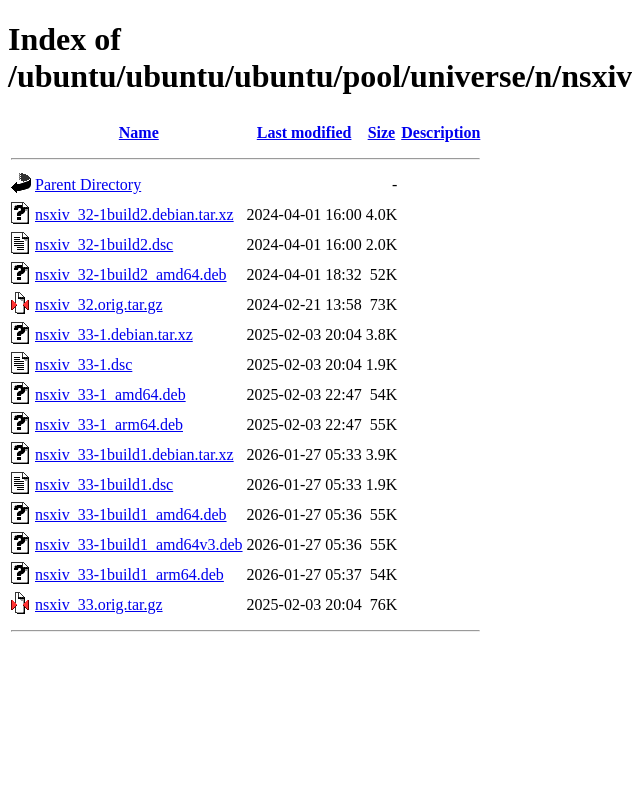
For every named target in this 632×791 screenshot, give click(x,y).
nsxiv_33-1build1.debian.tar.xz (134, 454)
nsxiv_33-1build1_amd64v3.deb (139, 544)
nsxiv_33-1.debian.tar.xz (114, 334)
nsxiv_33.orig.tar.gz (99, 604)
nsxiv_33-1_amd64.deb (110, 394)
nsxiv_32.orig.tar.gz (99, 304)
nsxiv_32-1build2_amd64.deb (131, 274)
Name (139, 132)
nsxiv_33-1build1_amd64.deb (131, 514)
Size (382, 132)
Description (440, 132)
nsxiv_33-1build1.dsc (104, 484)
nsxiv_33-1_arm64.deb (109, 424)
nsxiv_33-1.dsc (83, 364)
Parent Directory (88, 184)
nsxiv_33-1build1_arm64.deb (129, 574)
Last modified (304, 132)
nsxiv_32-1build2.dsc (104, 244)
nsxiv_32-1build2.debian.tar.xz (134, 214)
